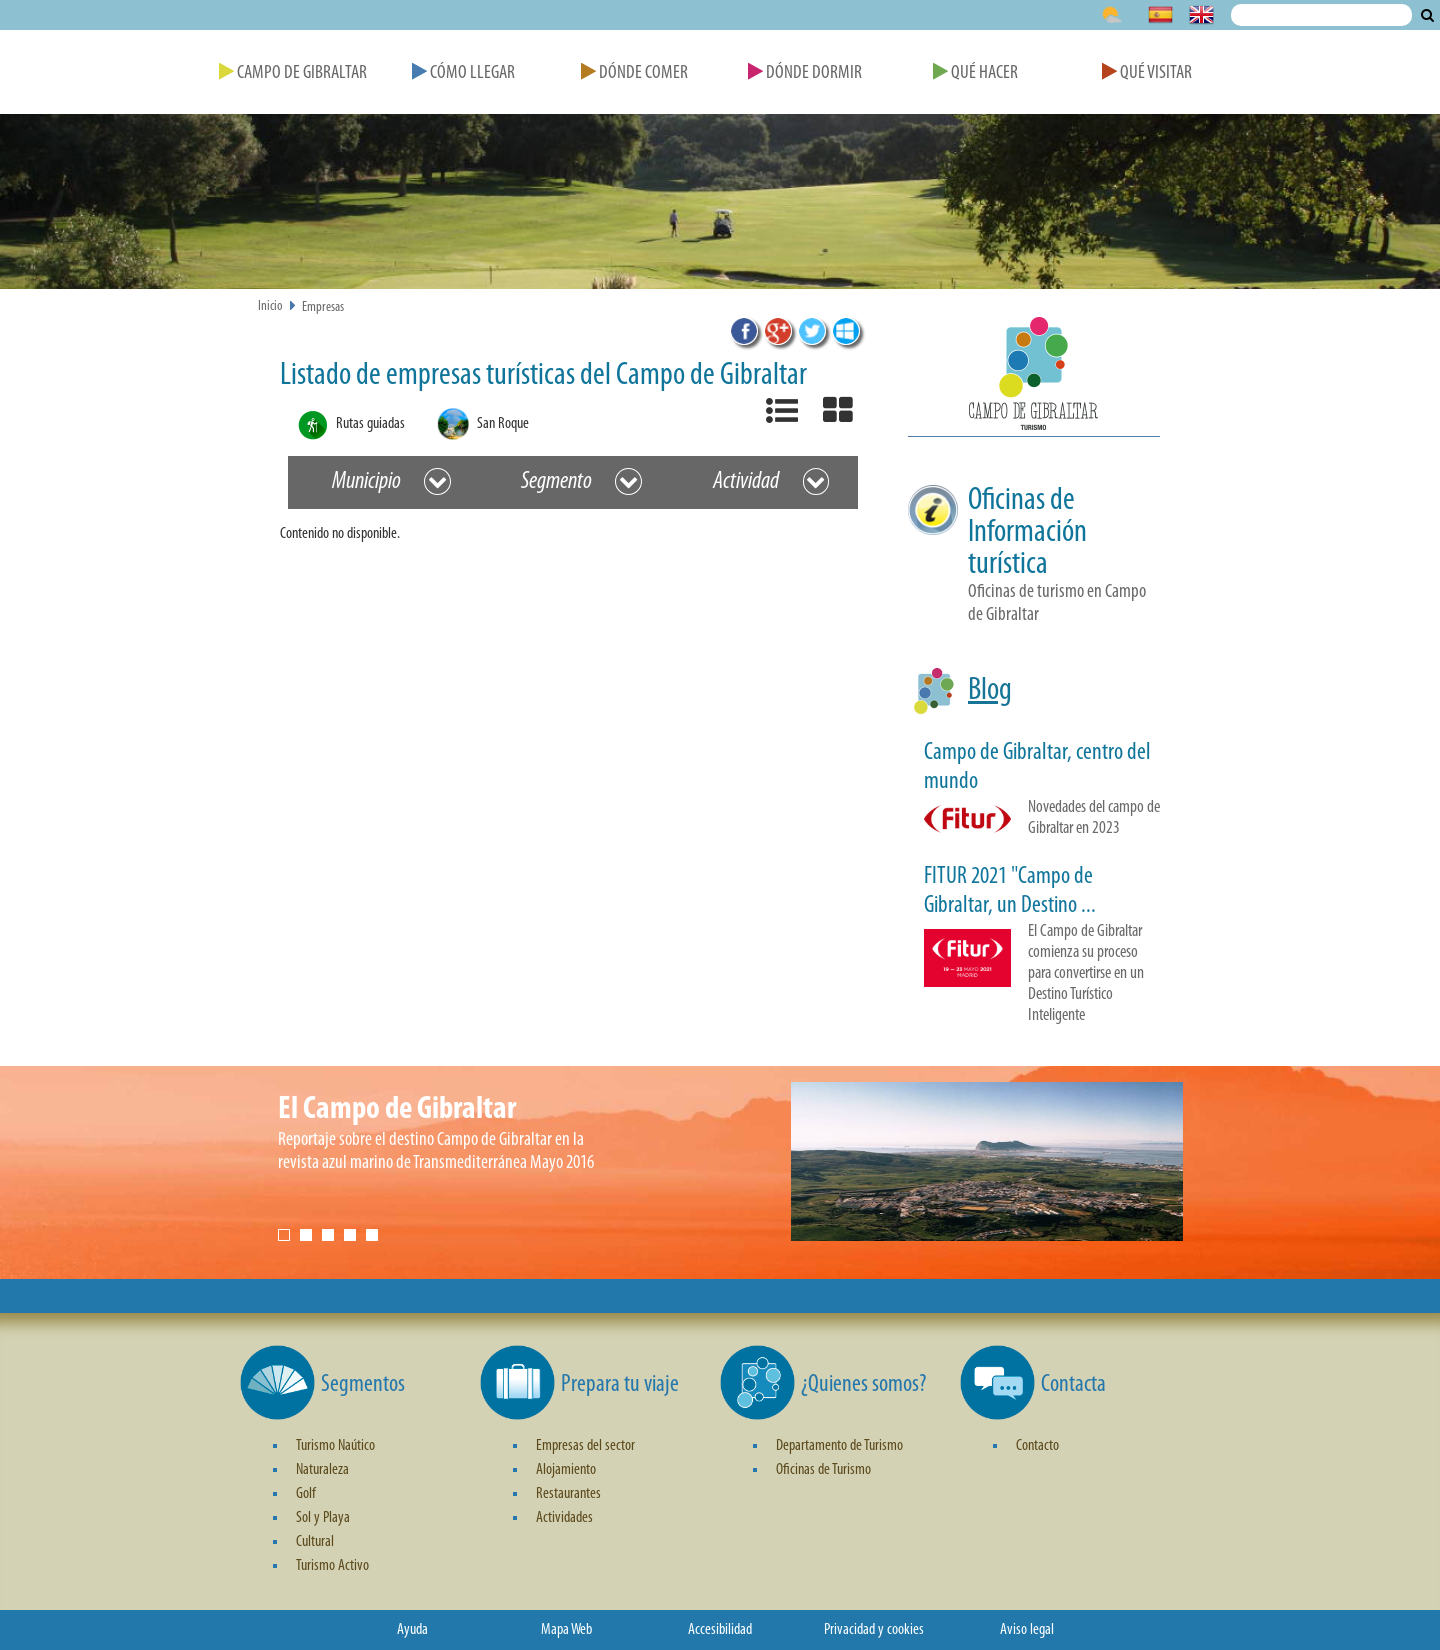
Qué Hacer (975, 73)
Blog (990, 691)
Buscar (1427, 15)
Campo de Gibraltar (293, 73)
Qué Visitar (1147, 73)
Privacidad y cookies (874, 1630)
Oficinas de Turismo (823, 1470)
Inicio (270, 306)
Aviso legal (1027, 1630)
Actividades (564, 1518)
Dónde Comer (634, 73)
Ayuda (412, 1630)
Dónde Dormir (805, 73)
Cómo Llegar (463, 73)
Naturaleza (322, 1470)
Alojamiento (566, 1470)
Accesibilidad (720, 1630)
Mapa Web (566, 1630)
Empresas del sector (585, 1446)
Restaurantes (568, 1494)
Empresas (323, 307)
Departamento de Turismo (839, 1446)
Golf (306, 1494)
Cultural (315, 1542)
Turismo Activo (332, 1566)
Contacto (1037, 1446)
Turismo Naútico (335, 1446)
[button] (1034, 377)
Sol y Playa (323, 1518)
